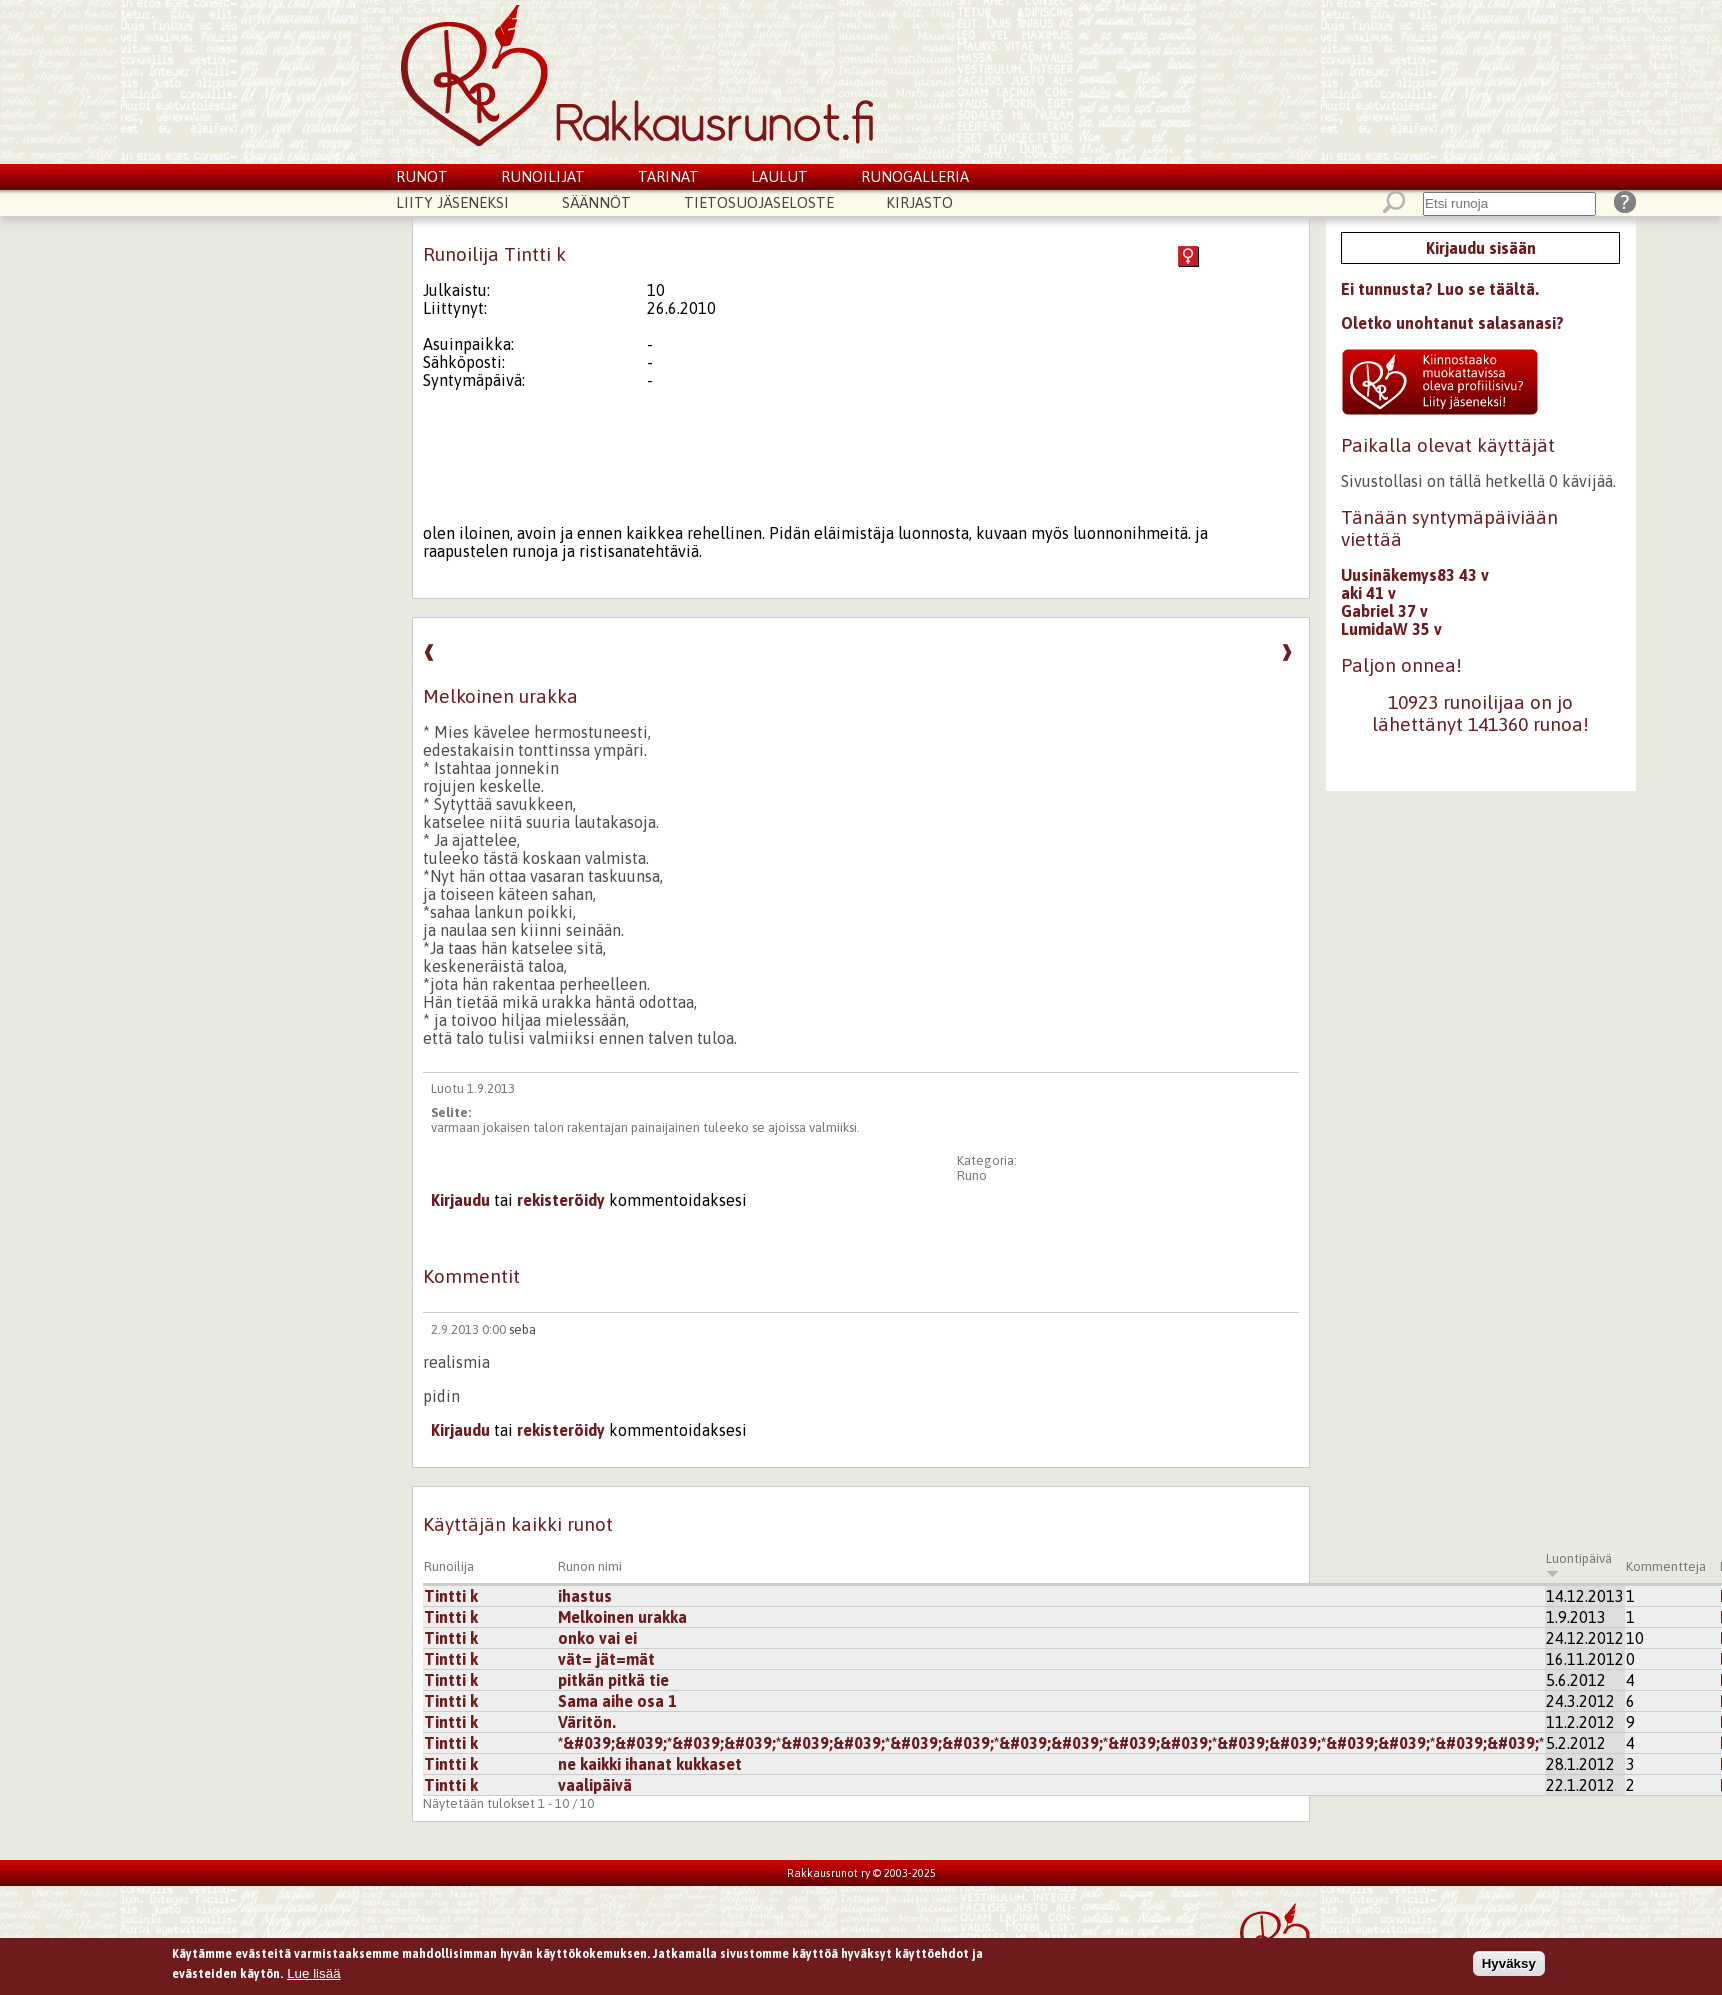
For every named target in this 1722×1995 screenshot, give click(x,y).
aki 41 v (1368, 593)
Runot (422, 176)
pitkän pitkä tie (613, 1680)
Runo (972, 1175)
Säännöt (596, 202)
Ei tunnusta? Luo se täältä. (1440, 289)
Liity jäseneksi (452, 202)
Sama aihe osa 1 (617, 1701)
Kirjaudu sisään (1481, 248)
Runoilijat (543, 176)
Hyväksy (1509, 1966)
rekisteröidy (561, 1200)
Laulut (779, 176)
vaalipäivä (595, 1785)
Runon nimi (590, 1566)
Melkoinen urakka (622, 1617)
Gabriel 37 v (1384, 611)
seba (522, 1329)
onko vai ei (597, 1638)
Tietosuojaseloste (759, 202)
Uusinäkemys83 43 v (1415, 575)
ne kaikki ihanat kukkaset (650, 1764)
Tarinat (668, 176)
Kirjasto (919, 202)
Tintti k (451, 1596)
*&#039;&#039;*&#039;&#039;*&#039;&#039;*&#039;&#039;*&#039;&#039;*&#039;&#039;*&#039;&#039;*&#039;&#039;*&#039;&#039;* (1051, 1743)
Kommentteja (1666, 1566)
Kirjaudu (460, 1200)
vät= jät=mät (606, 1659)
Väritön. (587, 1722)
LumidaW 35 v (1391, 629)
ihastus (585, 1596)
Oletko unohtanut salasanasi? (1452, 323)
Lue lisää (313, 1976)
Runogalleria (915, 176)
